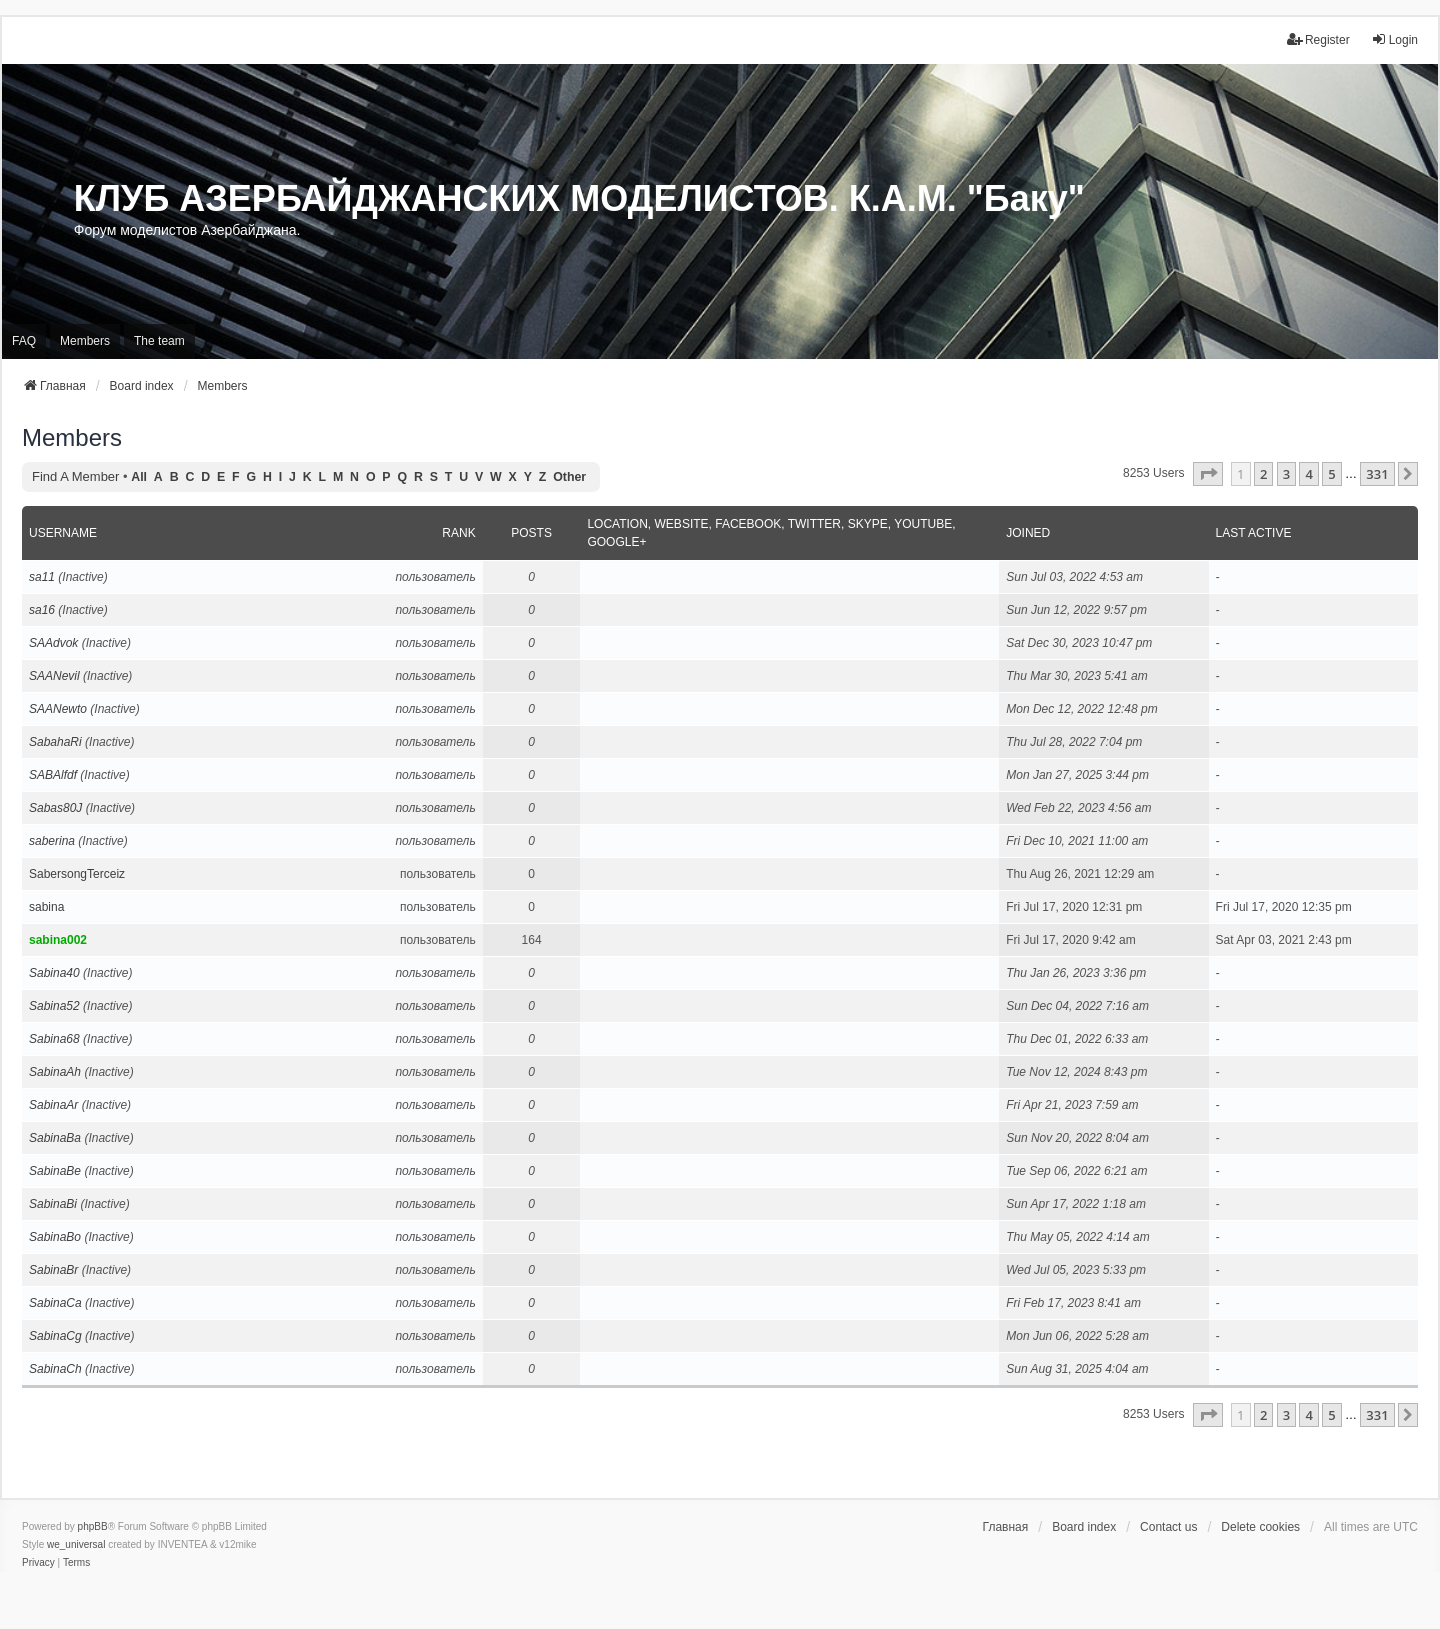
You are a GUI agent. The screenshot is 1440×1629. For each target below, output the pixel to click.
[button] (1208, 474)
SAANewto (58, 709)
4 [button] (1308, 474)
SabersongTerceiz (77, 874)
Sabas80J (55, 808)
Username (63, 533)
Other (569, 477)
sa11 (42, 577)
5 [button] (1331, 474)
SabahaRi (55, 742)
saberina (52, 841)
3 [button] (1286, 474)
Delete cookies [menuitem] (1260, 1527)
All (139, 477)
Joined (1028, 533)
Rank (458, 533)
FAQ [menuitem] (24, 341)
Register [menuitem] (1318, 39)
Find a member (75, 476)
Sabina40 (54, 973)
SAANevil (54, 676)
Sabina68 (54, 1039)
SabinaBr (53, 1270)
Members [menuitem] (85, 341)
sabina (46, 907)
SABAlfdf (53, 775)
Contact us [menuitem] (1168, 1527)
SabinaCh (55, 1369)
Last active (1254, 533)
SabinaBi (53, 1204)
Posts (531, 533)
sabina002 (58, 940)
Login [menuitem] (1394, 39)
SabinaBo (55, 1237)
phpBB (93, 1526)
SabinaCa (55, 1303)
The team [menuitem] (159, 341)
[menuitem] (38, 1563)
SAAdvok (53, 643)
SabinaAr (53, 1105)
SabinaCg (55, 1336)
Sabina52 (54, 1006)
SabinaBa (55, 1138)
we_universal (76, 1544)
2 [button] (1263, 474)
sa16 (42, 610)
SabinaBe (55, 1171)
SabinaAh (55, 1072)
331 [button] (1377, 474)
